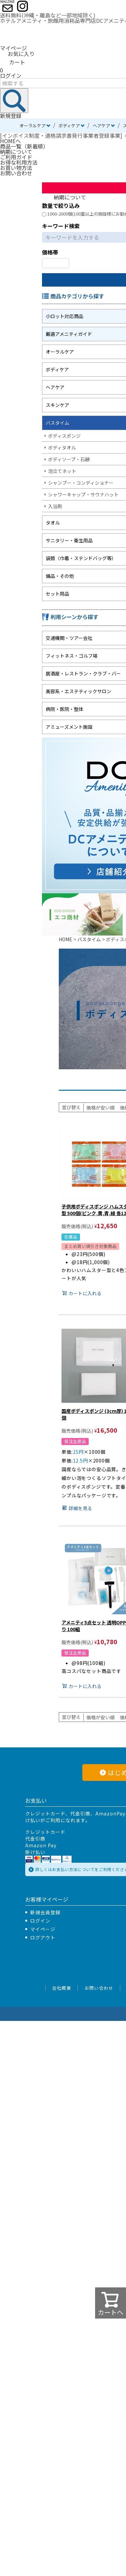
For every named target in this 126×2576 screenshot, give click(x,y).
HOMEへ (10, 141)
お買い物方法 (16, 168)
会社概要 (61, 1988)
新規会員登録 (45, 1912)
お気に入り (17, 54)
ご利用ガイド (16, 157)
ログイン (11, 75)
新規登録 (11, 116)
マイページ (13, 48)
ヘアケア (101, 125)
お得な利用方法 (19, 162)
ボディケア (69, 125)
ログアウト (42, 1937)
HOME (65, 939)
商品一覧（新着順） (24, 146)
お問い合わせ (16, 173)
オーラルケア (32, 125)
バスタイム (89, 939)
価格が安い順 (100, 1107)
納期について (16, 151)
